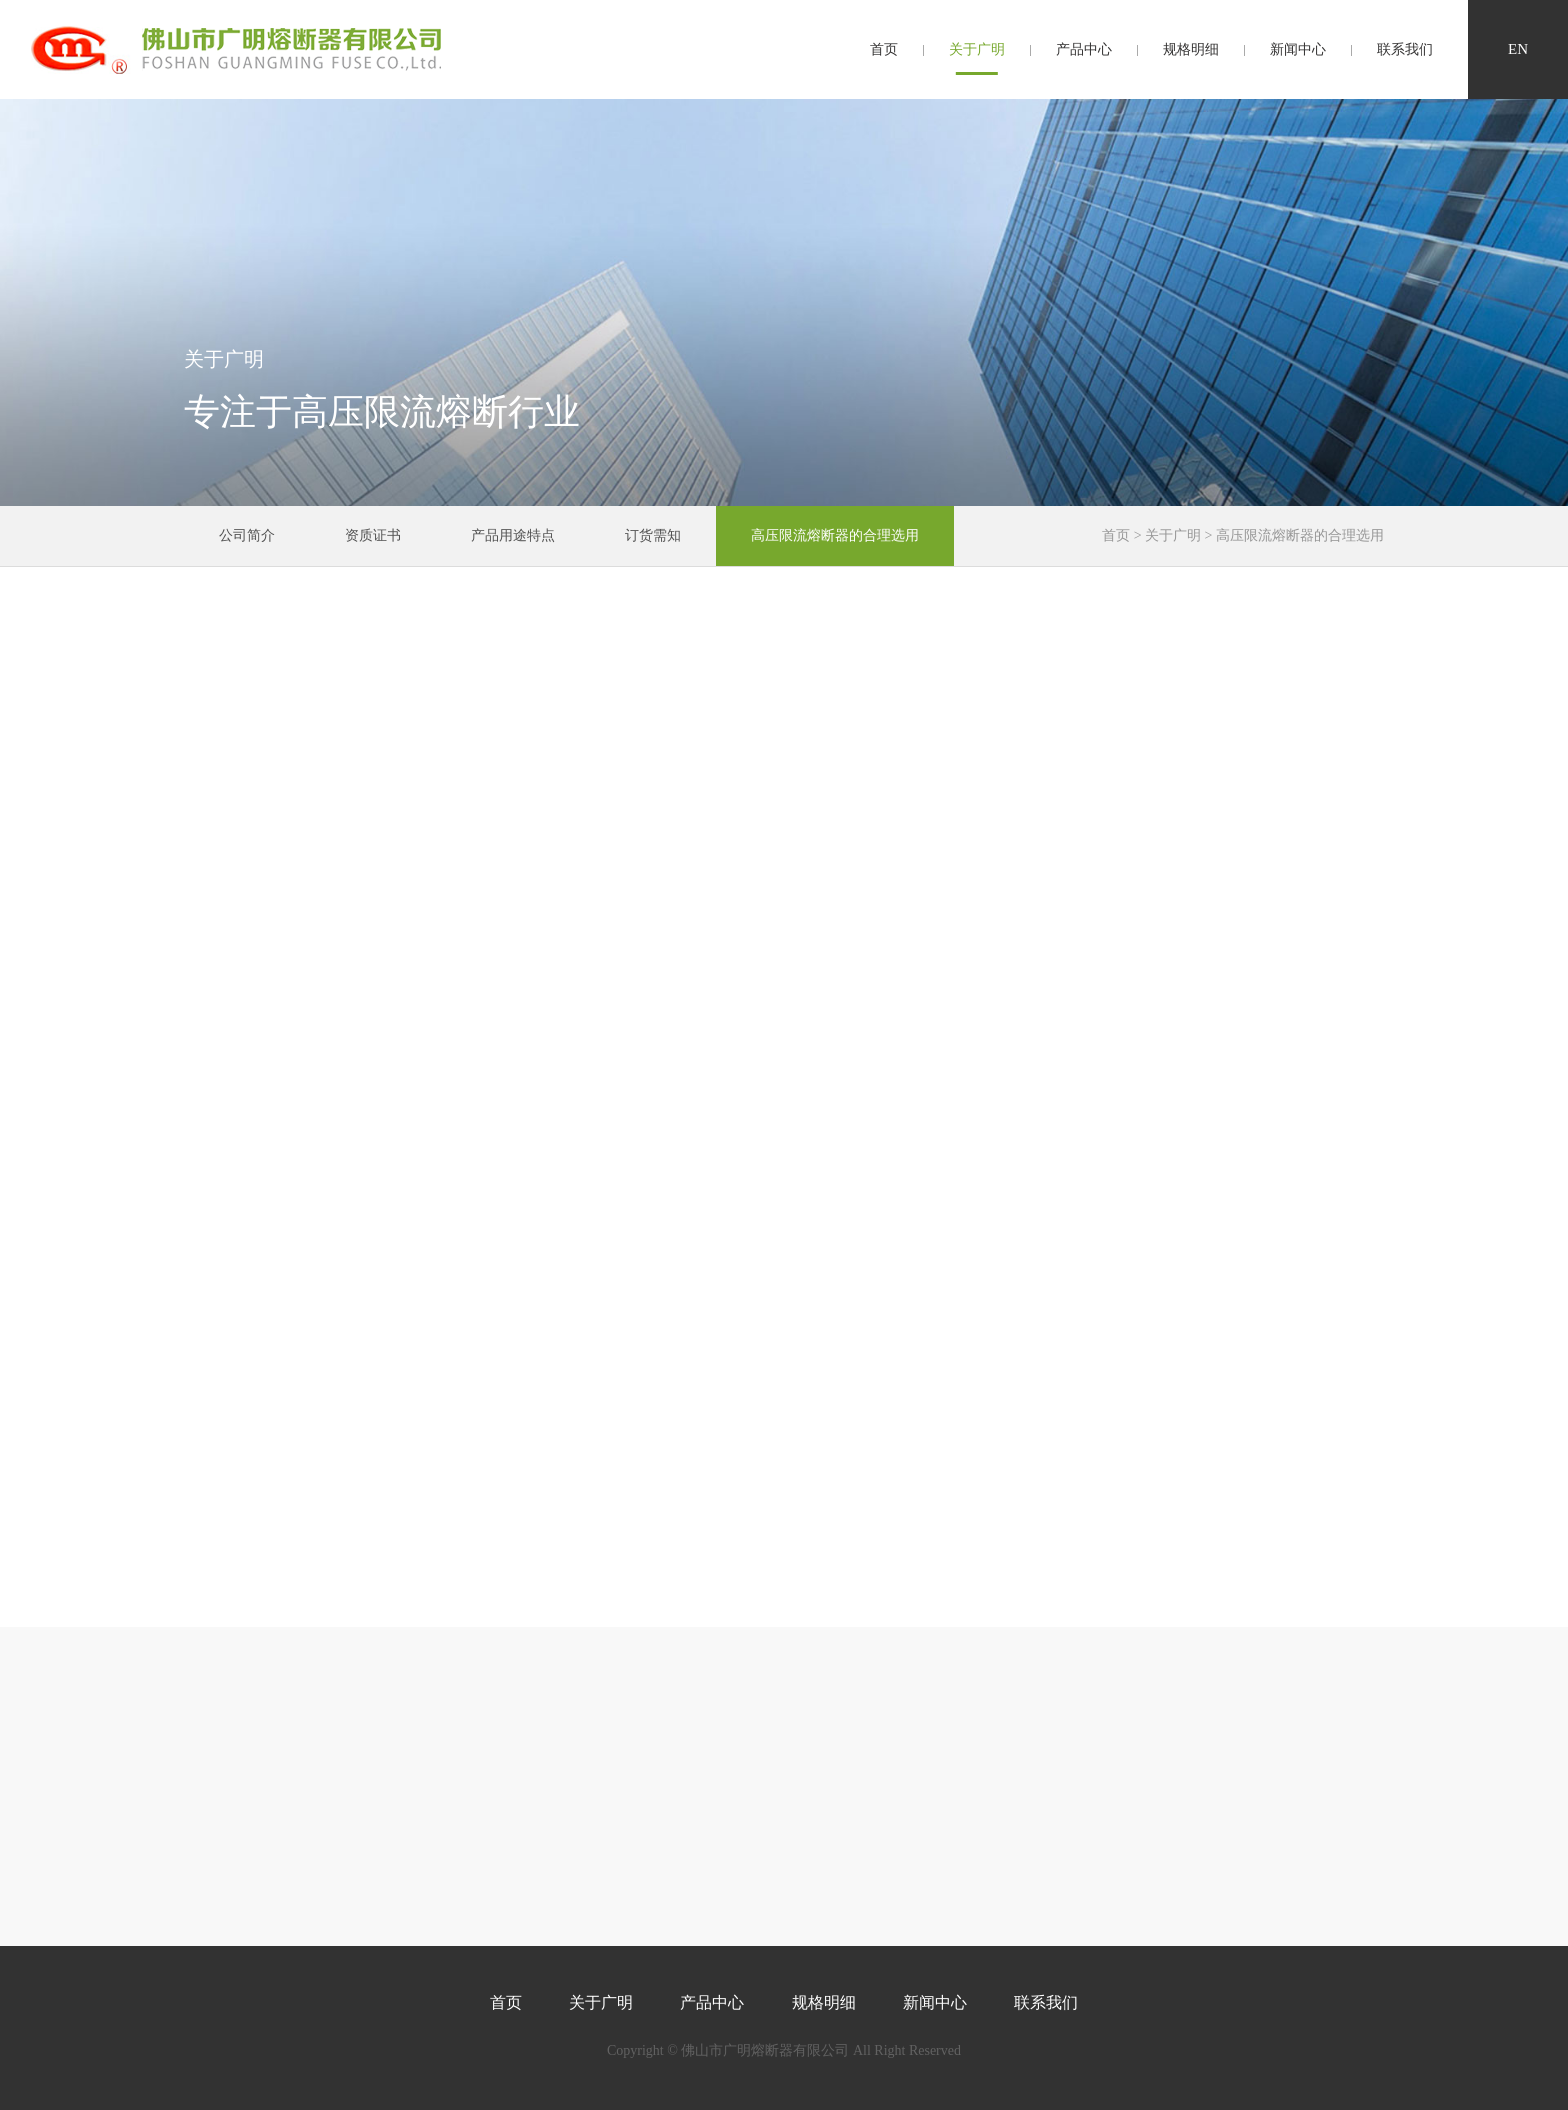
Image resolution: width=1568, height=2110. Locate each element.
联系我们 (1405, 49)
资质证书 (373, 535)
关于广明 (977, 49)
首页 (884, 49)
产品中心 (1084, 49)
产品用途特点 (513, 535)
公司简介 (247, 535)
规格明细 (1191, 49)
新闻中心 (1298, 49)
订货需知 (653, 535)
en (1518, 49)
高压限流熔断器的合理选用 (835, 535)
